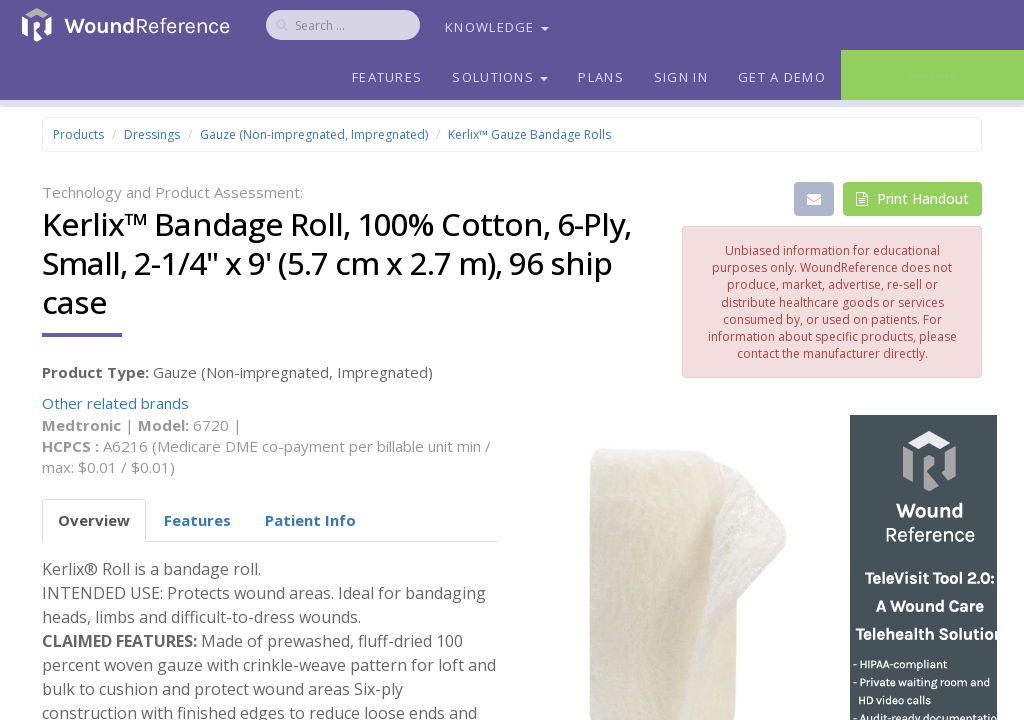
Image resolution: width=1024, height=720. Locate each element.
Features (387, 77)
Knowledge (497, 27)
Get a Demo (782, 77)
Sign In (681, 77)
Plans (601, 77)
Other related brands (115, 403)
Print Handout (912, 198)
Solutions (500, 77)
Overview (94, 520)
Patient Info (310, 520)
